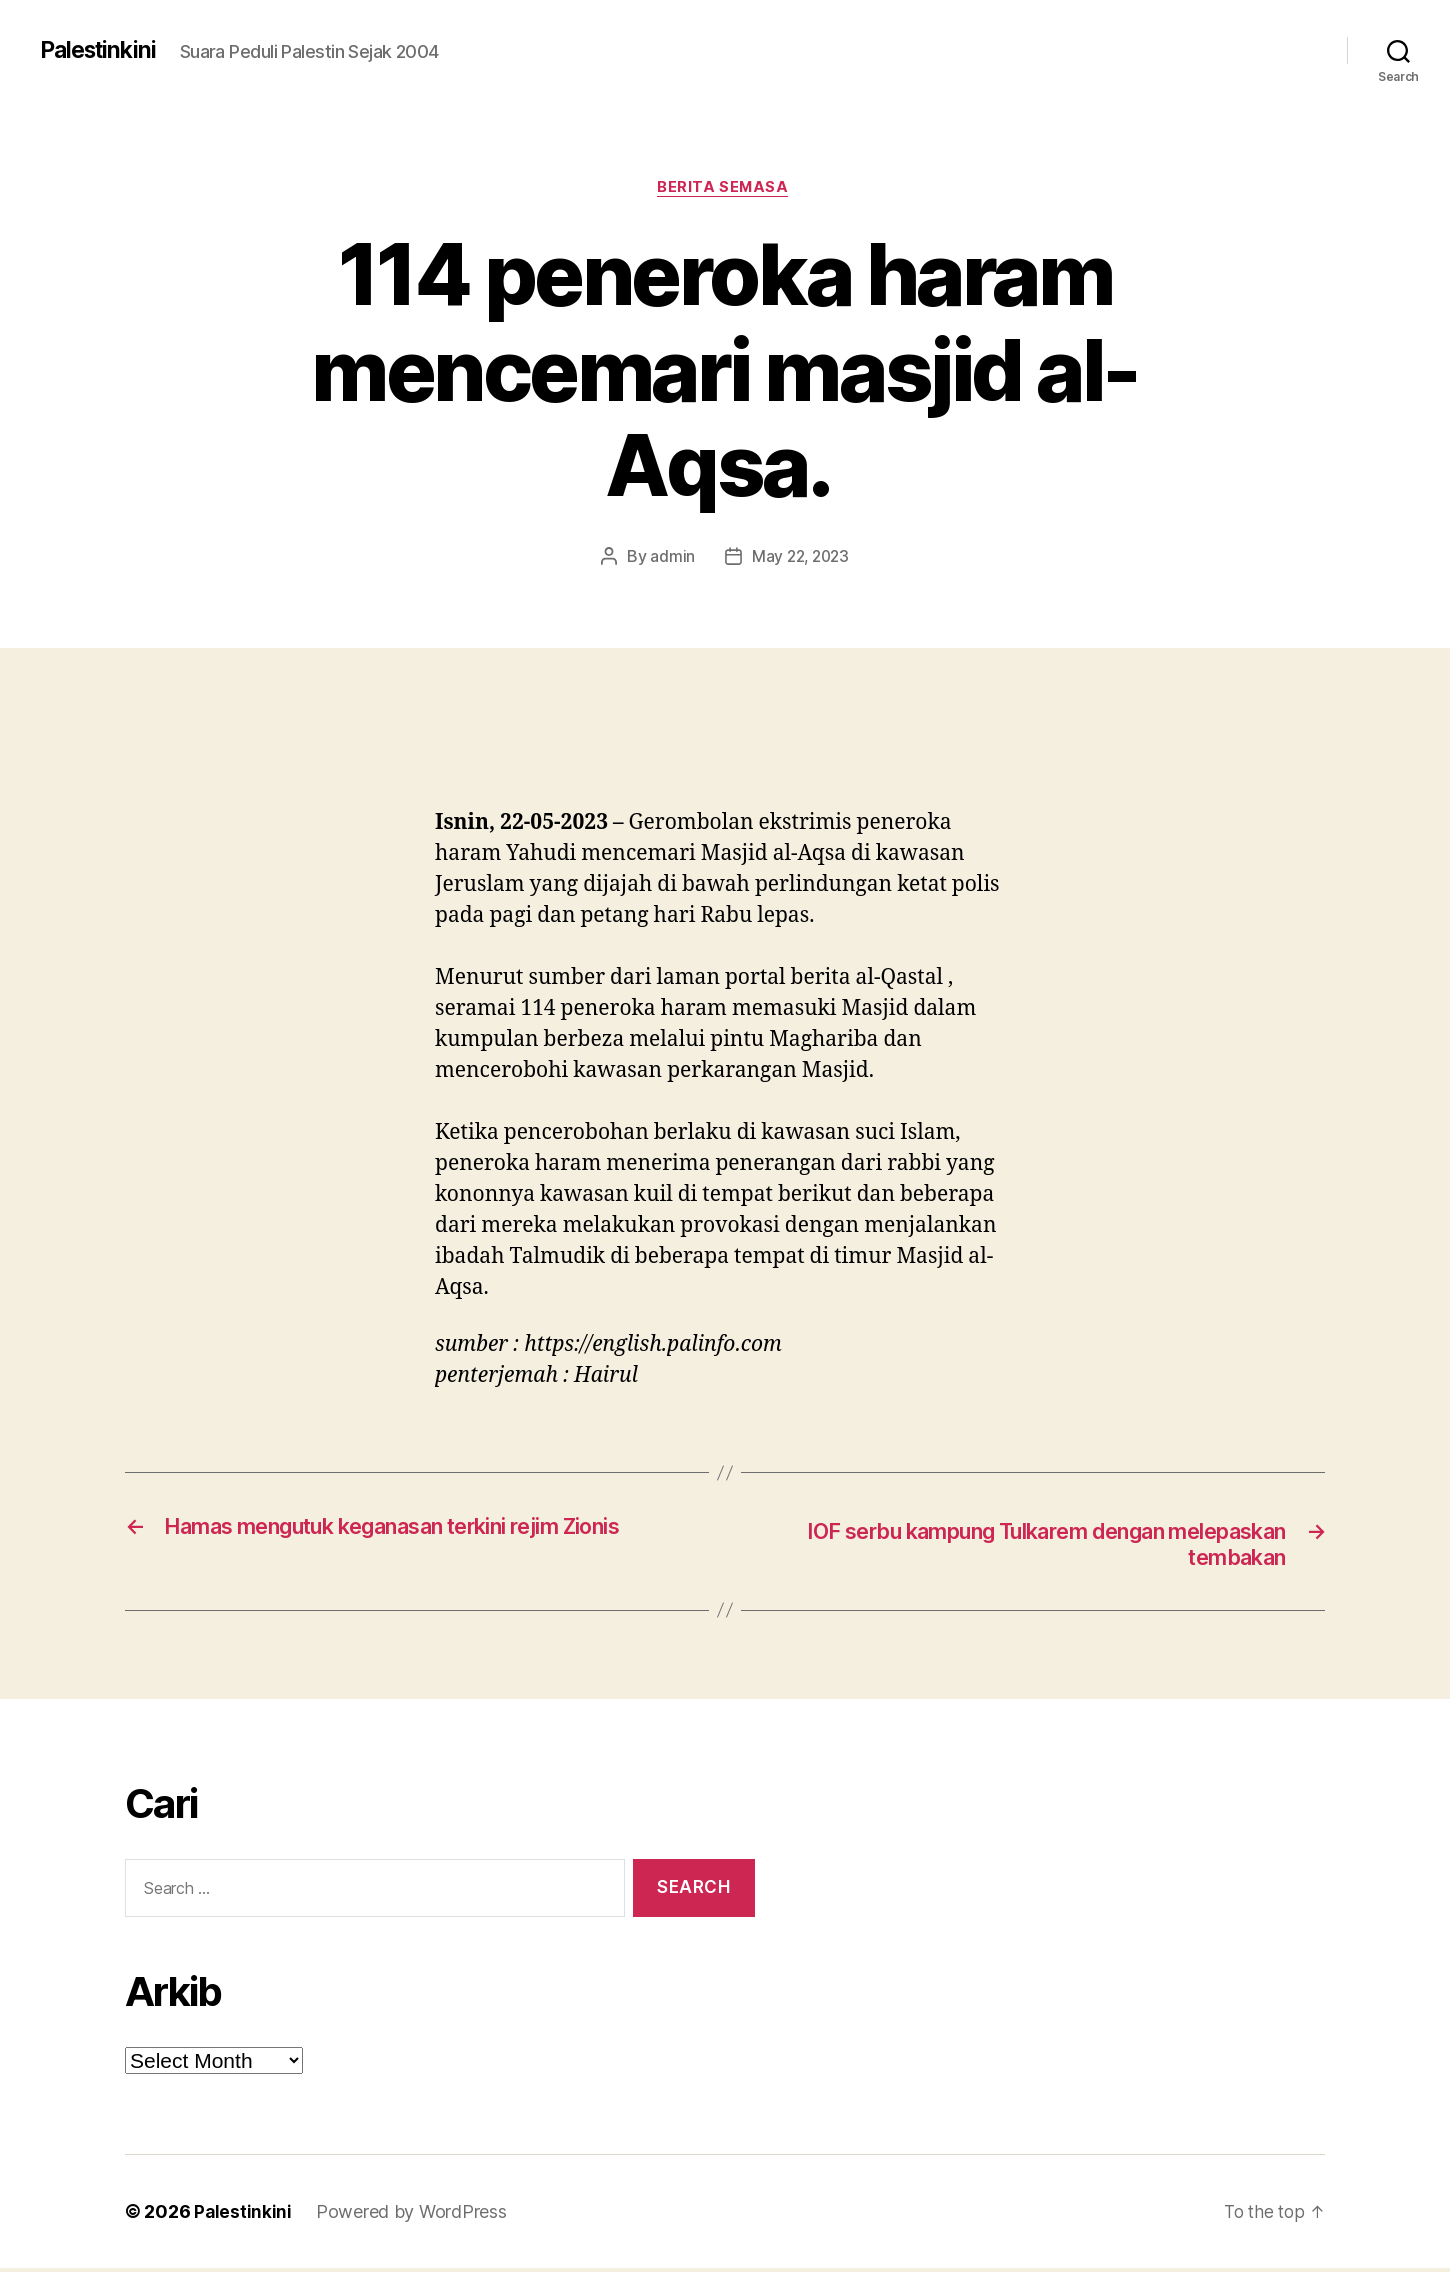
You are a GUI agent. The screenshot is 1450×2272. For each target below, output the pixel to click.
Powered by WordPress (412, 2215)
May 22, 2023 (800, 559)
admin (669, 559)
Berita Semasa (725, 189)
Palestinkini (101, 50)
